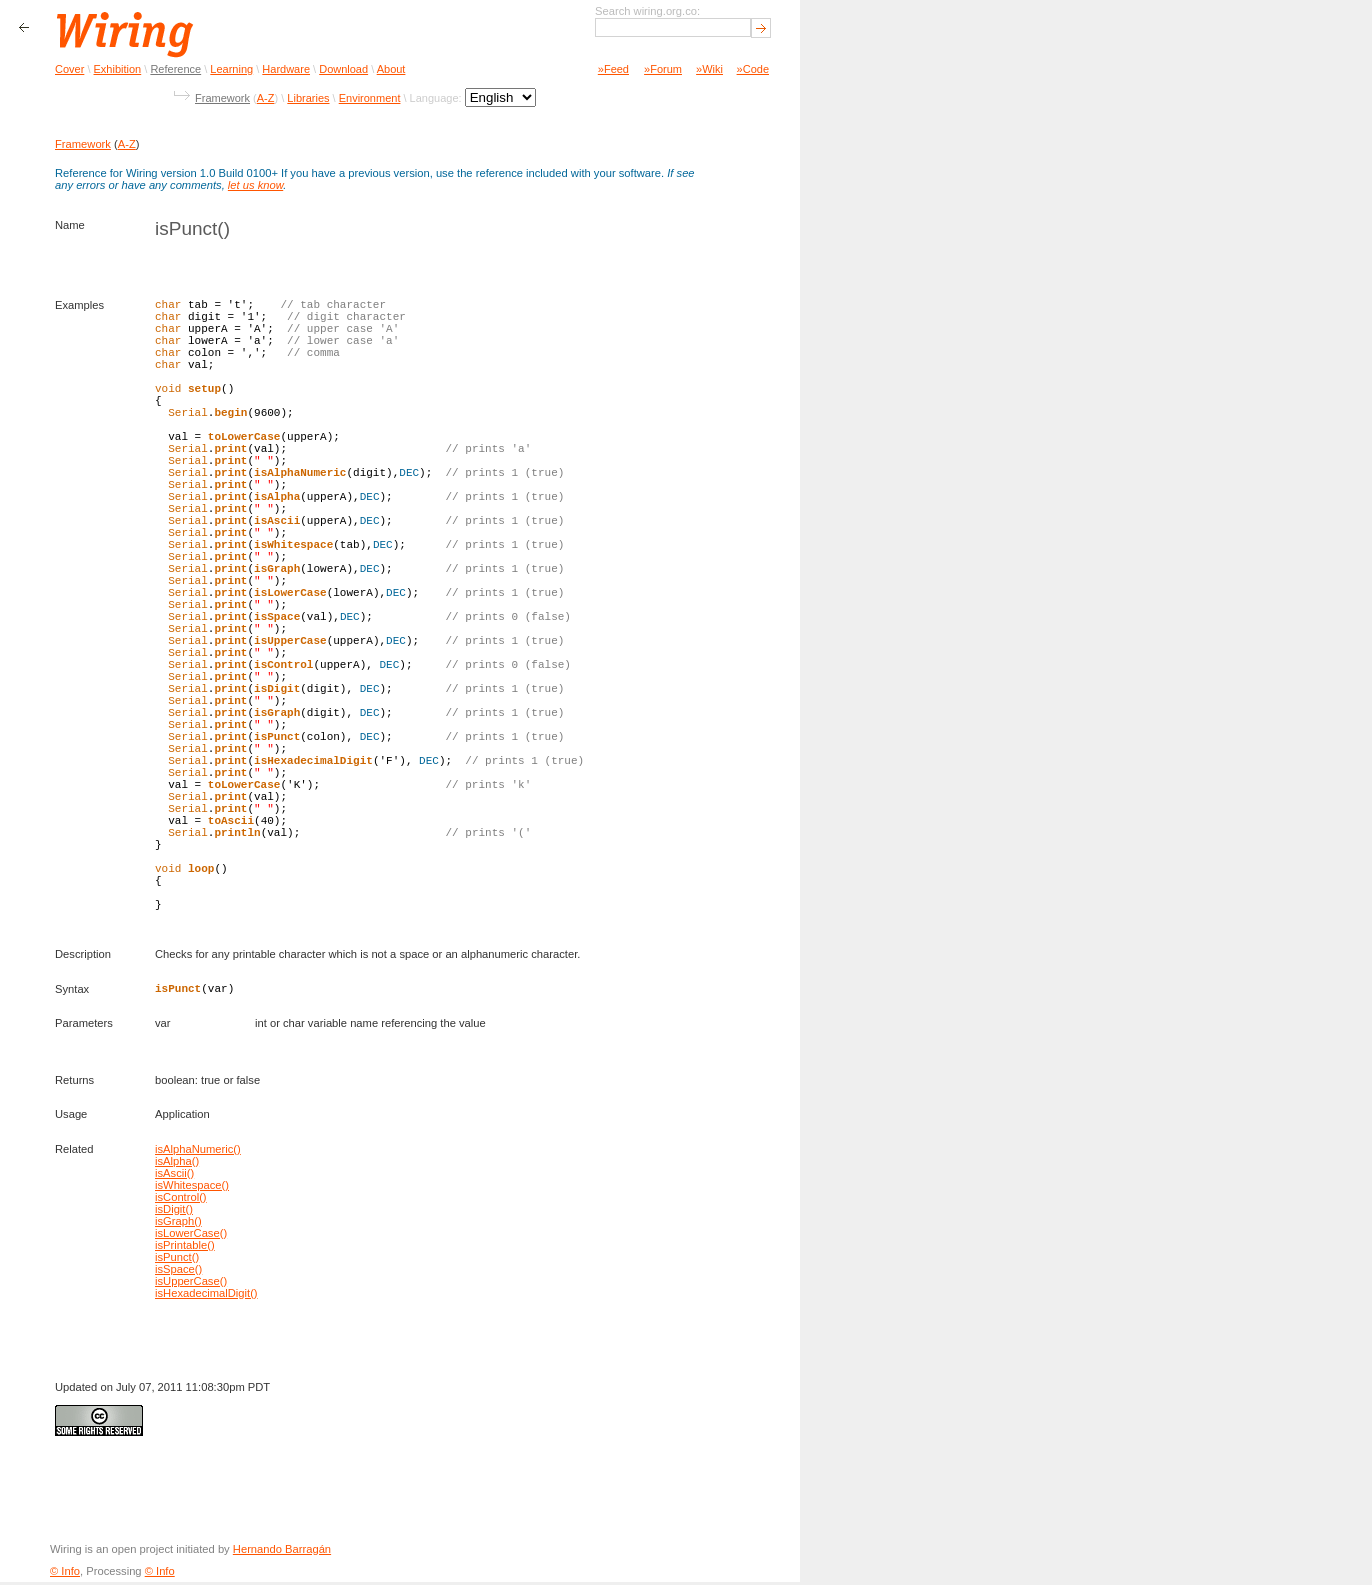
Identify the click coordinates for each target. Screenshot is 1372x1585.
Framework (222, 98)
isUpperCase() (191, 1284)
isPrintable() (185, 1248)
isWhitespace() (192, 1188)
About (391, 69)
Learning (231, 69)
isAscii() (174, 1176)
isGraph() (178, 1224)
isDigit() (174, 1212)
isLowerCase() (191, 1236)
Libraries (308, 98)
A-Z (266, 98)
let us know (255, 185)
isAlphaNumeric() (198, 1152)
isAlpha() (177, 1164)
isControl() (181, 1200)
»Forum (663, 69)
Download (343, 69)
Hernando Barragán (282, 1552)
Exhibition (118, 69)
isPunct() (177, 1260)
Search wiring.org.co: (647, 11)
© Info (65, 1574)
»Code (753, 69)
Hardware (286, 69)
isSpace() (178, 1272)
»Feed (613, 69)
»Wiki (709, 69)
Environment (370, 98)
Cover (69, 69)
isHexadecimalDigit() (206, 1296)
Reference (175, 69)
